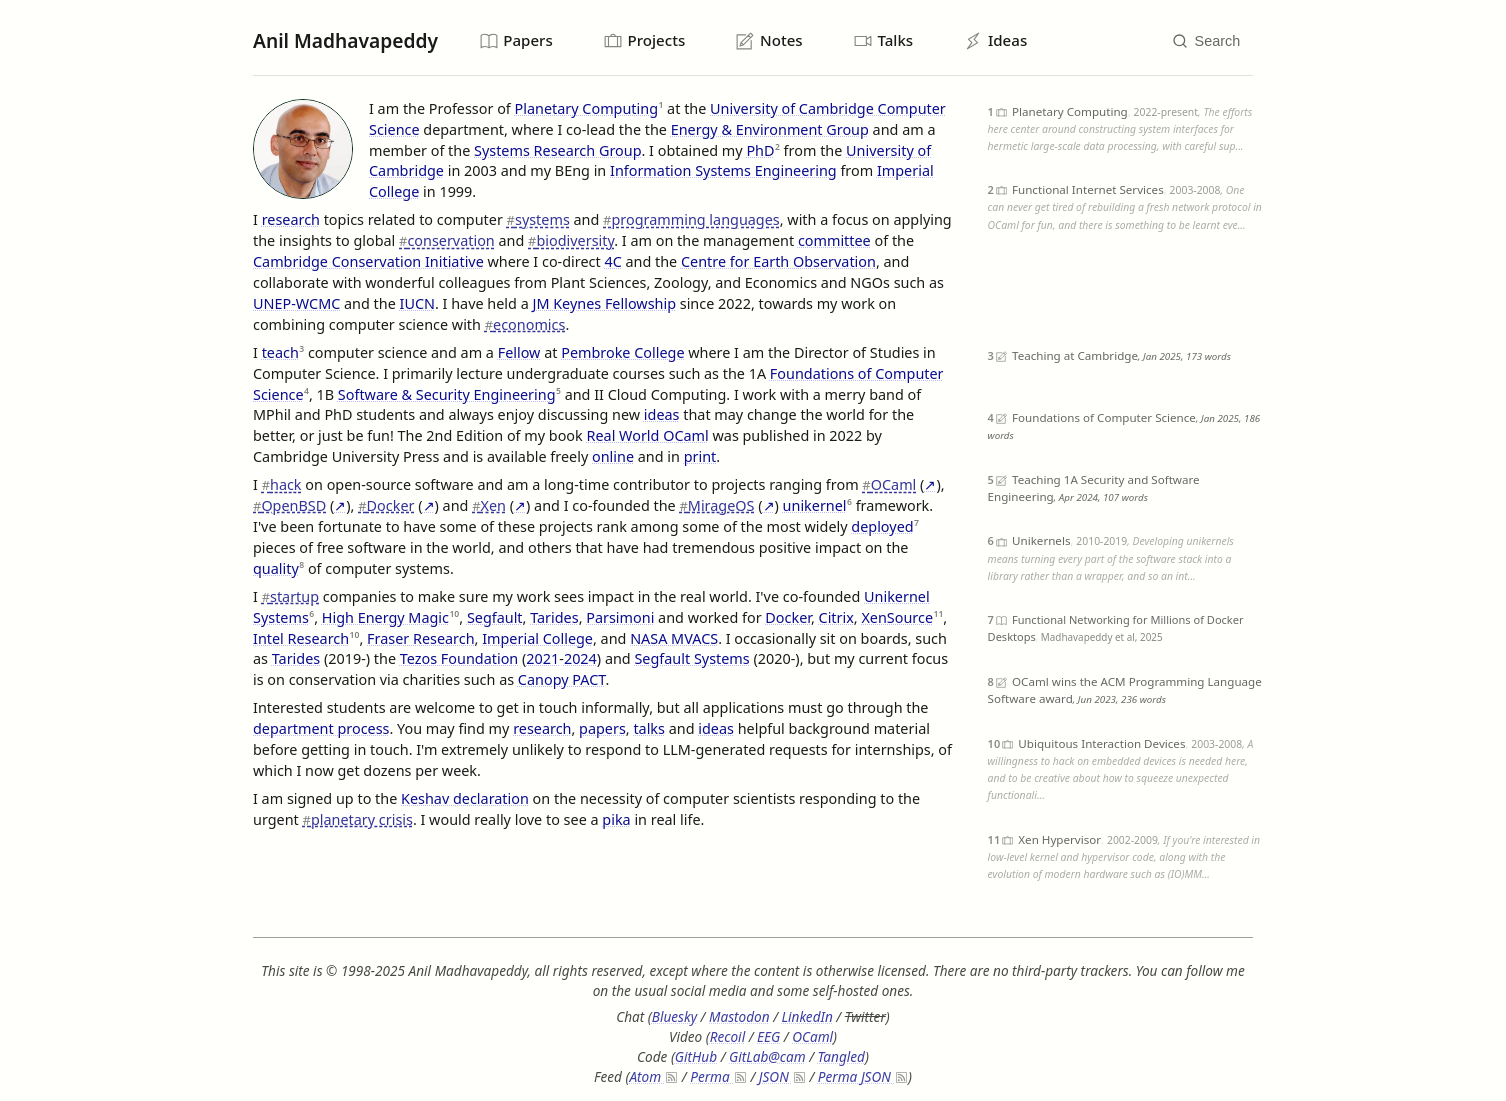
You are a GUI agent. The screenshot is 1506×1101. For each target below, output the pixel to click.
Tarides (554, 617)
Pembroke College (622, 352)
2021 (542, 659)
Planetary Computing (586, 108)
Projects (645, 41)
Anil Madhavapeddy (345, 40)
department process (321, 728)
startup (290, 596)
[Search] (1206, 41)
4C (612, 261)
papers (602, 728)
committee (834, 240)
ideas (662, 415)
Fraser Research (421, 638)
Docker (386, 505)
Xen (489, 505)
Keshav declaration (465, 798)
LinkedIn (807, 1017)
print (700, 456)
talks (649, 728)
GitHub (696, 1056)
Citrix (836, 617)
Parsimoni (620, 617)
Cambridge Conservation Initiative (368, 261)
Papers (517, 41)
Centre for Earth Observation (778, 261)
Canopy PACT (562, 680)
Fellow (519, 352)
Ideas (997, 41)
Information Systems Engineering (723, 171)
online (613, 456)
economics (525, 324)
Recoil (727, 1036)
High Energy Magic (385, 617)
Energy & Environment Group (770, 129)
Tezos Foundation (459, 659)
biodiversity (571, 240)
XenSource (897, 617)
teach (280, 352)
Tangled (841, 1056)
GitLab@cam (767, 1056)
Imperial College (537, 638)
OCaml (889, 484)
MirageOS (716, 505)
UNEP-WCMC (296, 303)
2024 (580, 659)
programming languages (691, 220)
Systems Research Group (557, 150)
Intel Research (301, 638)
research (291, 220)
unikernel (815, 505)
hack (282, 484)
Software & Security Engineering (447, 394)
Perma (717, 1076)
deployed (882, 526)
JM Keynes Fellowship (604, 303)
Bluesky (674, 1017)
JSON (782, 1076)
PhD (760, 150)
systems (538, 220)
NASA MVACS (674, 638)
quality (276, 568)
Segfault (495, 617)
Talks (885, 41)
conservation (447, 240)
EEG (768, 1036)
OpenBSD (289, 505)
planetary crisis (358, 819)
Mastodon (739, 1017)
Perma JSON (862, 1076)
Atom (652, 1076)
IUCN (417, 303)
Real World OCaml (648, 436)
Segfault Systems (691, 659)
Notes (770, 41)
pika (616, 819)
